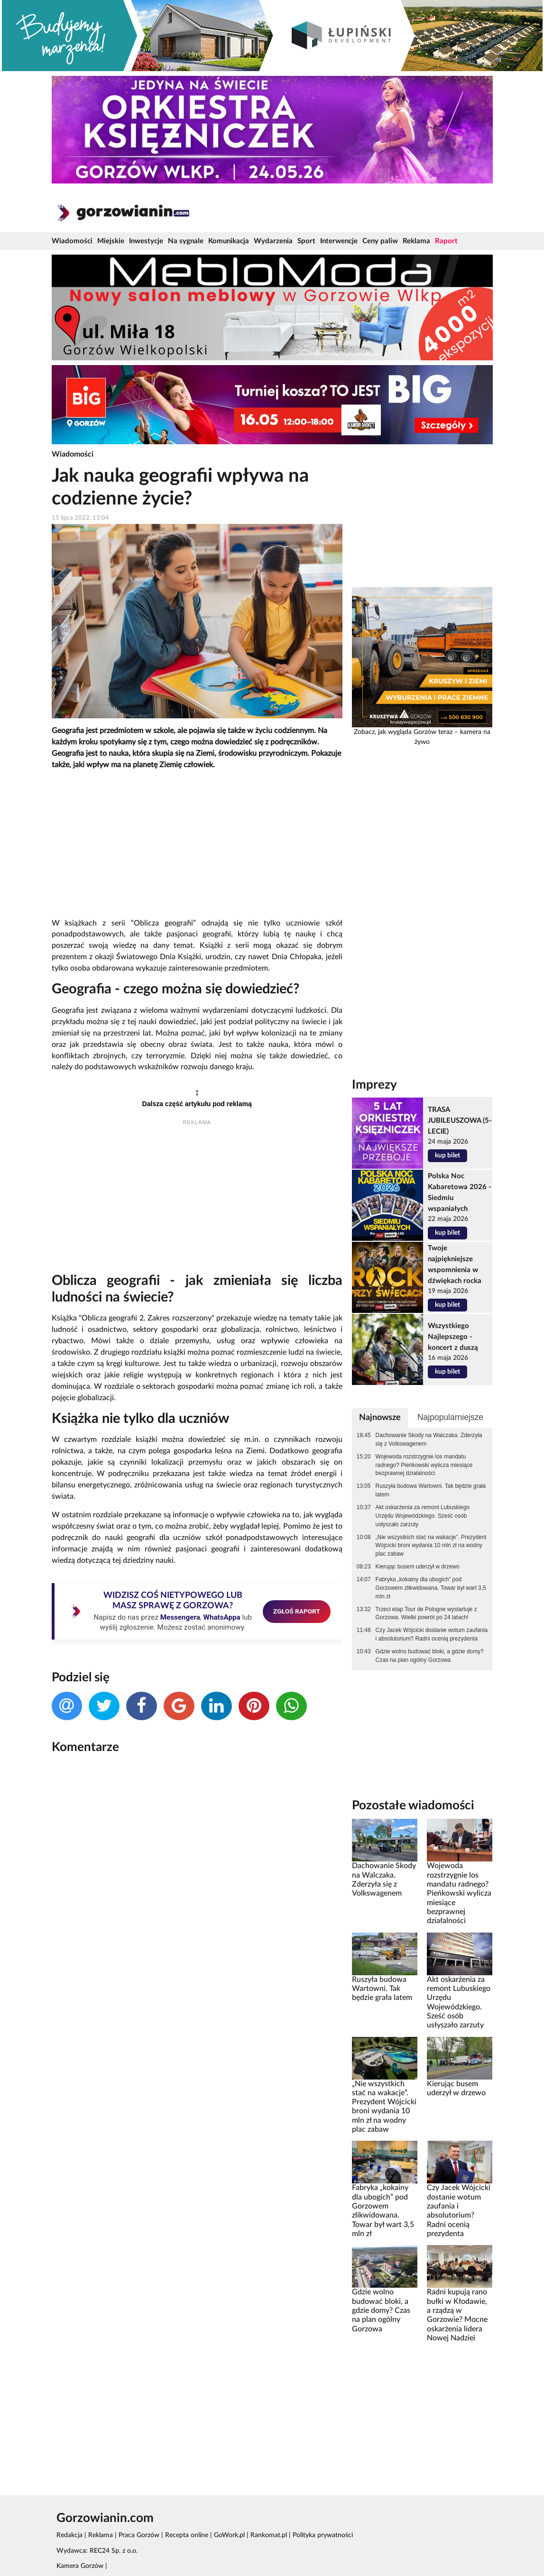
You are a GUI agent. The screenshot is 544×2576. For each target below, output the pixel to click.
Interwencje (339, 241)
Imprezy (374, 1085)
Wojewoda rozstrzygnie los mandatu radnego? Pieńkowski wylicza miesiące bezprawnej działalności (424, 1465)
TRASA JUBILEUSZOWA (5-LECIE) (460, 1120)
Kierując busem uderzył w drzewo (418, 1566)
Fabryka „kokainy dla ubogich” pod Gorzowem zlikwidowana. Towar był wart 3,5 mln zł (431, 1588)
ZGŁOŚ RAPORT (296, 1611)
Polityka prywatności (323, 2535)
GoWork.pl (229, 2535)
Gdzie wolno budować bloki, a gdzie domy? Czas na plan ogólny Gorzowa (430, 1655)
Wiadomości (72, 241)
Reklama (416, 241)
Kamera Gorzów (79, 2566)
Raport (446, 241)
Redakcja (69, 2535)
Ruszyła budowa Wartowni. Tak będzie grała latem (431, 1490)
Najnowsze (380, 1417)
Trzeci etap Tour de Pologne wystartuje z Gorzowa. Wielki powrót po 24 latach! (426, 1613)
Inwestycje (146, 241)
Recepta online (186, 2535)
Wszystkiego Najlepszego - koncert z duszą (453, 1336)
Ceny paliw (380, 241)
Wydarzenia (273, 241)
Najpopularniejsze (450, 1417)
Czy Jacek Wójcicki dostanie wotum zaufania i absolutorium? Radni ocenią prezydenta (432, 1634)
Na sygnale (185, 241)
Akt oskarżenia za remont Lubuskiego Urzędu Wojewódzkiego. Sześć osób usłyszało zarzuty (423, 1516)
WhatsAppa (221, 1617)
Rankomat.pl (268, 2535)
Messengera (180, 1617)
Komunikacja (228, 241)
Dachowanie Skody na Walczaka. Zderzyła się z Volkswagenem (429, 1439)
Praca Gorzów (139, 2535)
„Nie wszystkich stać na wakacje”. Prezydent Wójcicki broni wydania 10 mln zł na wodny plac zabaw (431, 1546)
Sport (306, 241)
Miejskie (110, 241)
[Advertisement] (197, 844)
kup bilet (447, 1155)
